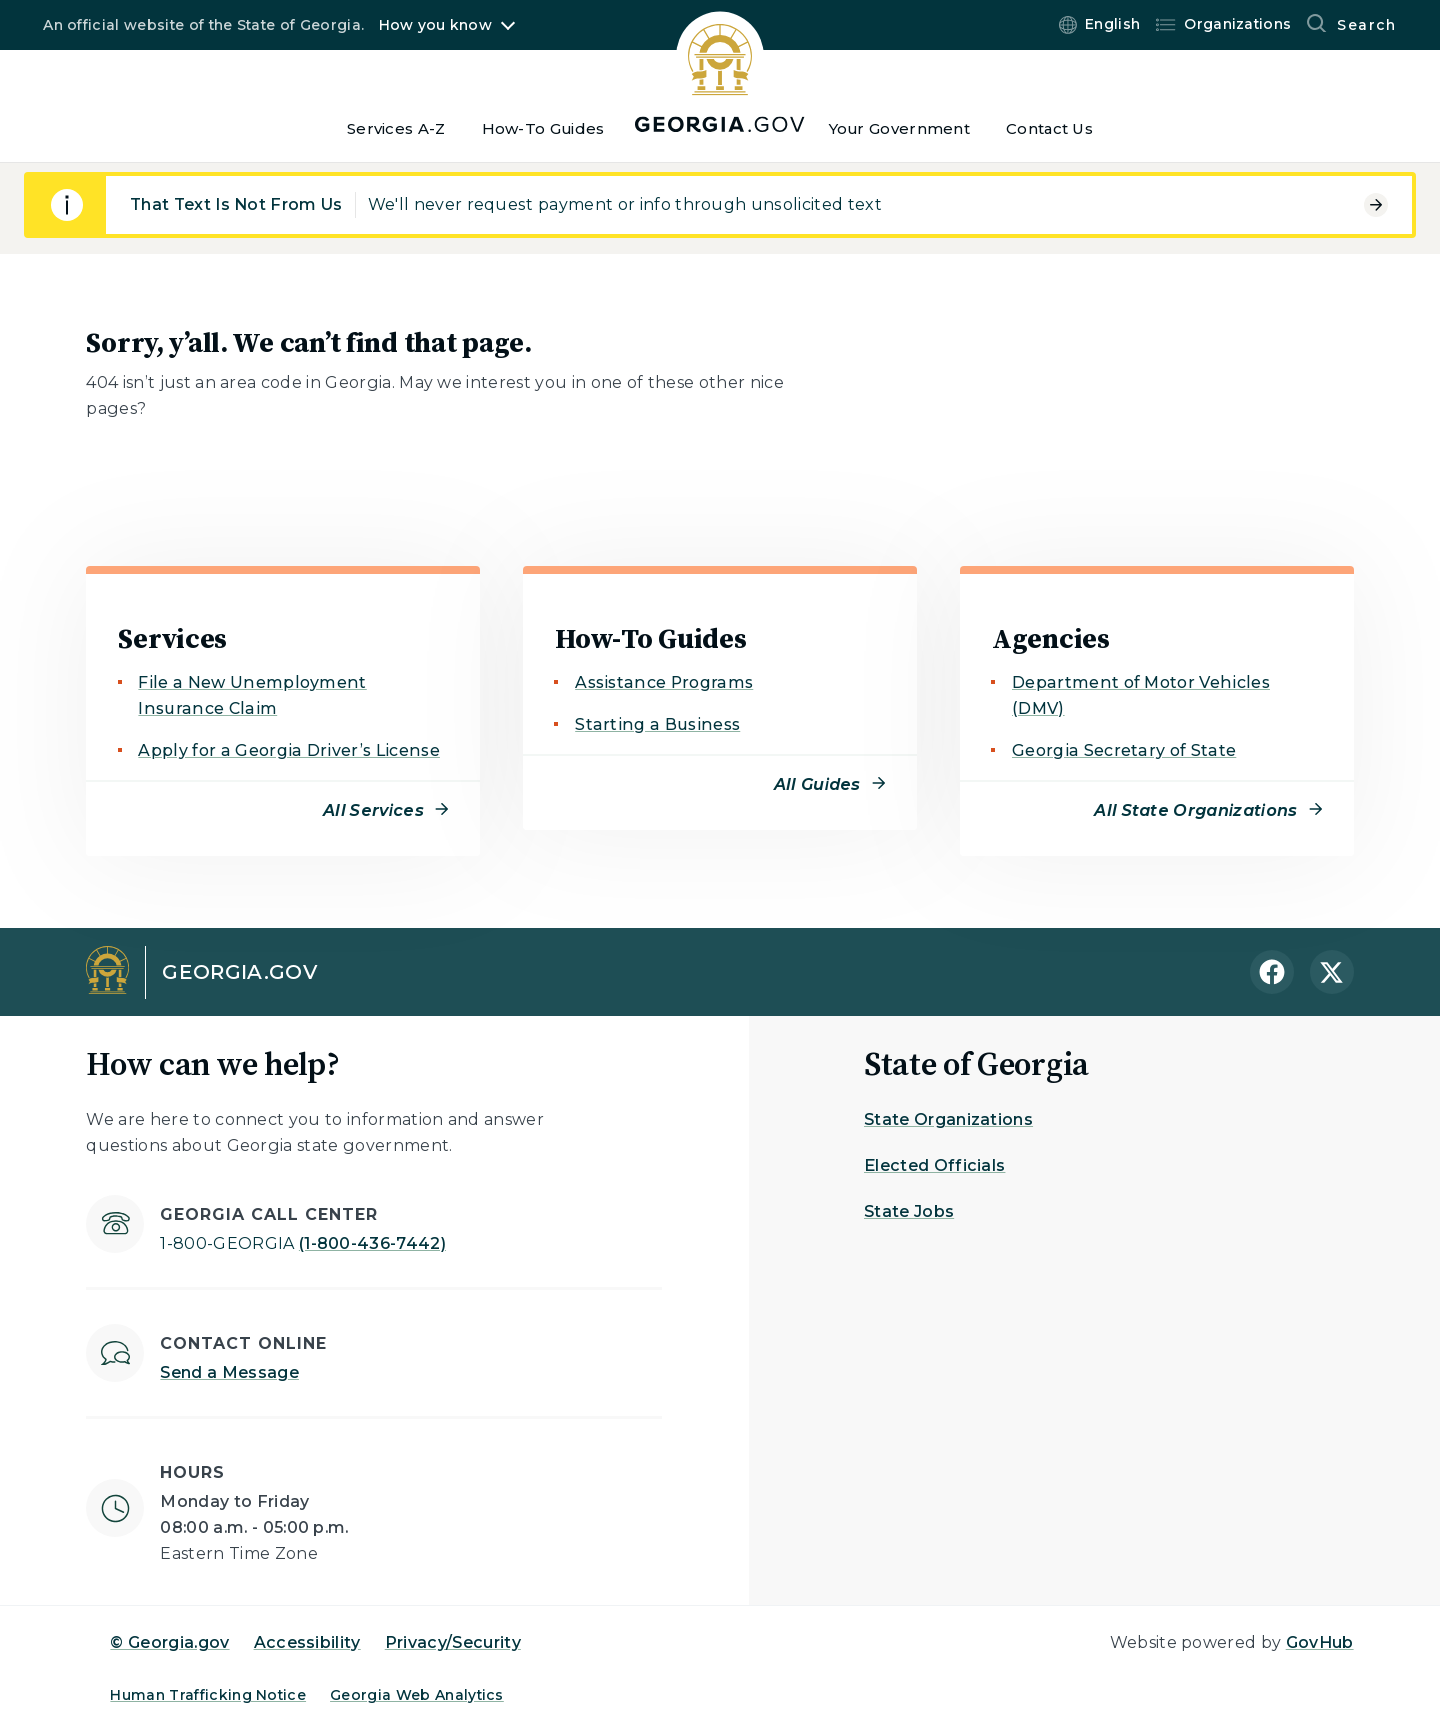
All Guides (817, 784)
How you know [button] (435, 25)
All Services (373, 810)
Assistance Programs (664, 682)
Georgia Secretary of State (1124, 750)
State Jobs (909, 1211)
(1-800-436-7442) (303, 1243)
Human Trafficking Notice (208, 1695)
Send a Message (229, 1372)
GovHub (1320, 1642)
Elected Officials (934, 1165)
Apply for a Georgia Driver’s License (289, 750)
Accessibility (307, 1642)
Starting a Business (657, 724)
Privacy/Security (453, 1642)
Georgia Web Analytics (417, 1695)
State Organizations (948, 1119)
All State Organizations (1195, 810)
